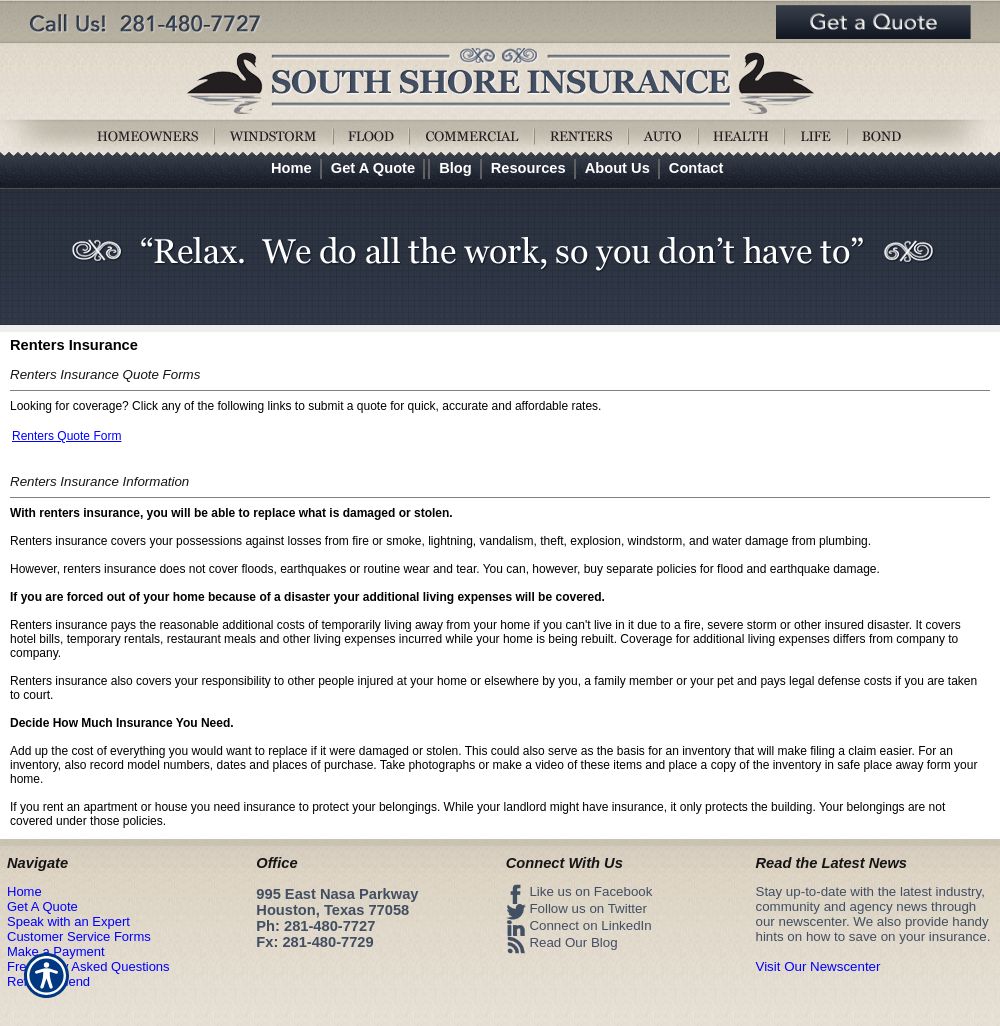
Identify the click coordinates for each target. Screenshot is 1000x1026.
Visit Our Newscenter (818, 966)
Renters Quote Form (66, 436)
